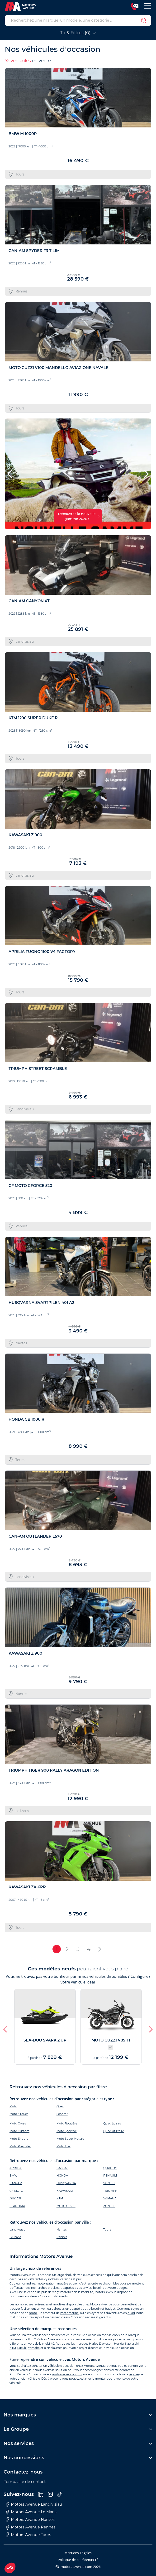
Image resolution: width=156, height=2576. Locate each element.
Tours (107, 2229)
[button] (10, 474)
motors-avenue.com (67, 2374)
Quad (60, 2106)
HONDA (62, 2175)
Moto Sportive (67, 2131)
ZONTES (109, 2206)
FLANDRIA (17, 2206)
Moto (13, 2106)
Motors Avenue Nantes (30, 2519)
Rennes (62, 2237)
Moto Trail (64, 2146)
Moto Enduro (18, 2138)
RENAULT (110, 2175)
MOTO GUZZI (66, 2206)
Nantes (62, 2229)
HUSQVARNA (66, 2183)
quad (131, 2313)
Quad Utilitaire (113, 2131)
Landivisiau (17, 2229)
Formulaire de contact (25, 2481)
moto (33, 2313)
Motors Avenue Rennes (31, 2527)
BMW (13, 2175)
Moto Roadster (20, 2146)
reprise (134, 2374)
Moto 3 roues (18, 2114)
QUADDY (110, 2168)
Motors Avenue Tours (28, 2534)
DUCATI (15, 2198)
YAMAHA (110, 2198)
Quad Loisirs (112, 2123)
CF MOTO (16, 2190)
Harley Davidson (101, 2343)
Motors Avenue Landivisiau (34, 2504)
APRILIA (15, 2168)
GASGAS (62, 2168)
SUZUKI (109, 2183)
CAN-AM (15, 2183)
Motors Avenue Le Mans (31, 2512)
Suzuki (22, 2348)
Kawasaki (132, 2343)
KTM (60, 2198)
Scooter (62, 2114)
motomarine (69, 2313)
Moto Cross (17, 2123)
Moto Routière (67, 2123)
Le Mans (15, 2237)
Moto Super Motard (70, 2138)
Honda (119, 2343)
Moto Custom (19, 2131)
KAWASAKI (65, 2190)
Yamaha (34, 2348)
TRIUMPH (110, 2190)
